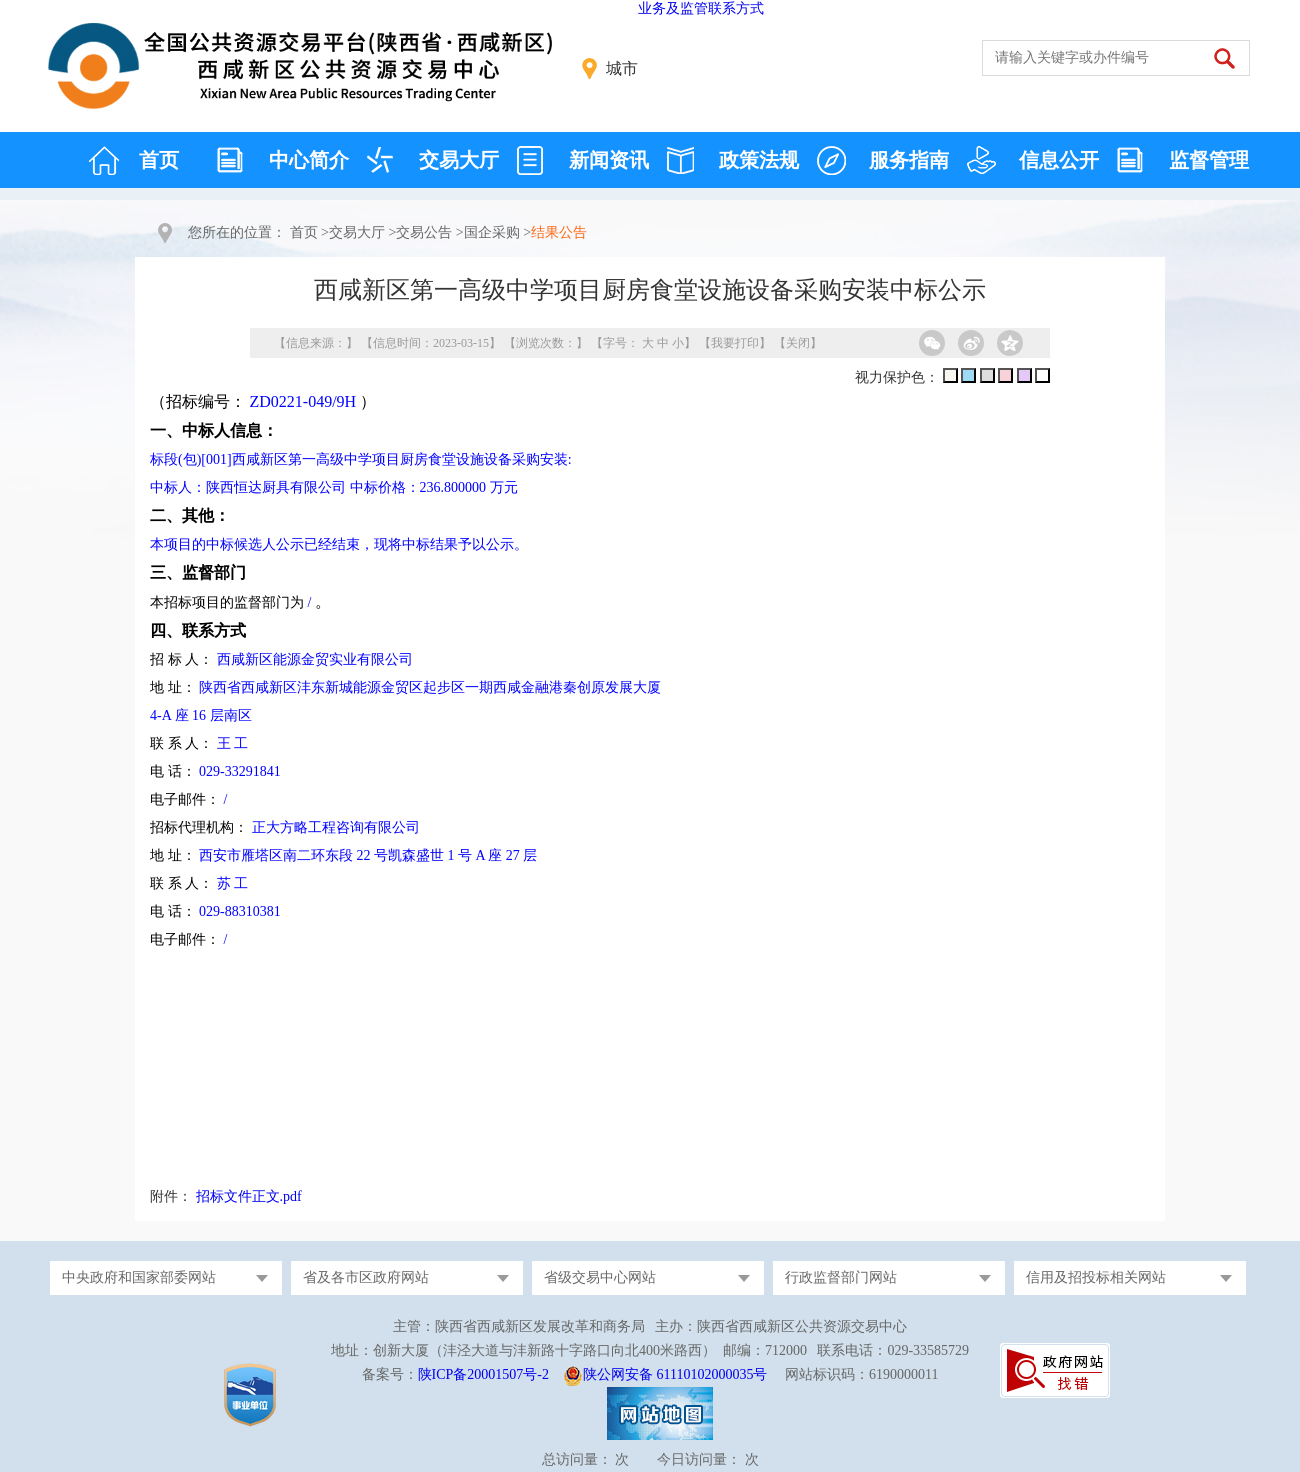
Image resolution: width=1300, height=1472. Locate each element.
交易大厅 (459, 160)
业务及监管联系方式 (701, 8)
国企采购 (492, 232)
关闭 (798, 343)
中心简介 (309, 160)
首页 (159, 160)
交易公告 (424, 232)
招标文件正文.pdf (249, 1196)
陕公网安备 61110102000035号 (675, 1374)
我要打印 (735, 343)
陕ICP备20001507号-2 (483, 1374)
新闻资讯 (609, 160)
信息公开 (1059, 160)
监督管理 (1209, 160)
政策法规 (759, 160)
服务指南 (909, 160)
